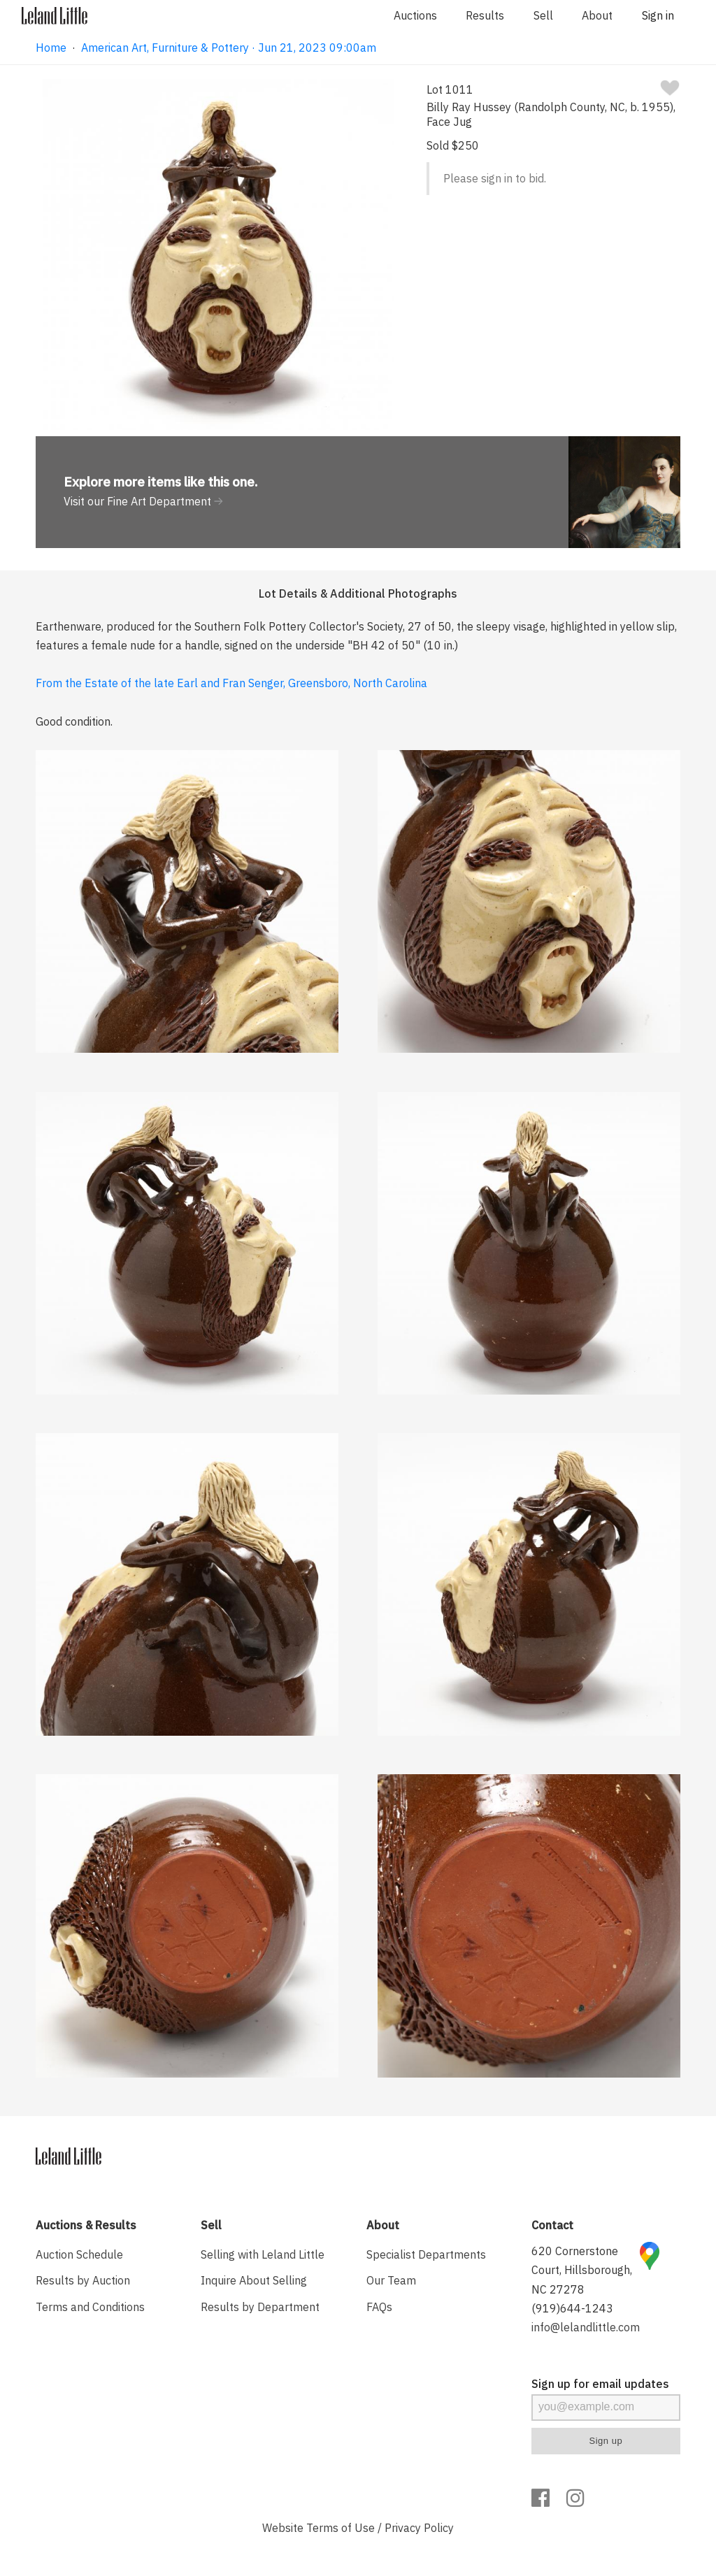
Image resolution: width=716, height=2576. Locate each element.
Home (51, 48)
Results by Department (260, 2307)
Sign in (658, 15)
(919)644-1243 (572, 2308)
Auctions (415, 15)
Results (485, 15)
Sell (543, 15)
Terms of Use (340, 2528)
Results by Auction (83, 2280)
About (597, 15)
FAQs (379, 2307)
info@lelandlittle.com (585, 2327)
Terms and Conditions (90, 2307)
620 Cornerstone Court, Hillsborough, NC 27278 (581, 2270)
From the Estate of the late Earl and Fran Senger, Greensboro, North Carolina (231, 683)
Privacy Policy (419, 2528)
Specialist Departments (426, 2254)
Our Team (391, 2280)
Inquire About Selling (254, 2280)
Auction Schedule (79, 2254)
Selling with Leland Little (262, 2254)
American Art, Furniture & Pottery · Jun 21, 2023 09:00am (228, 48)
